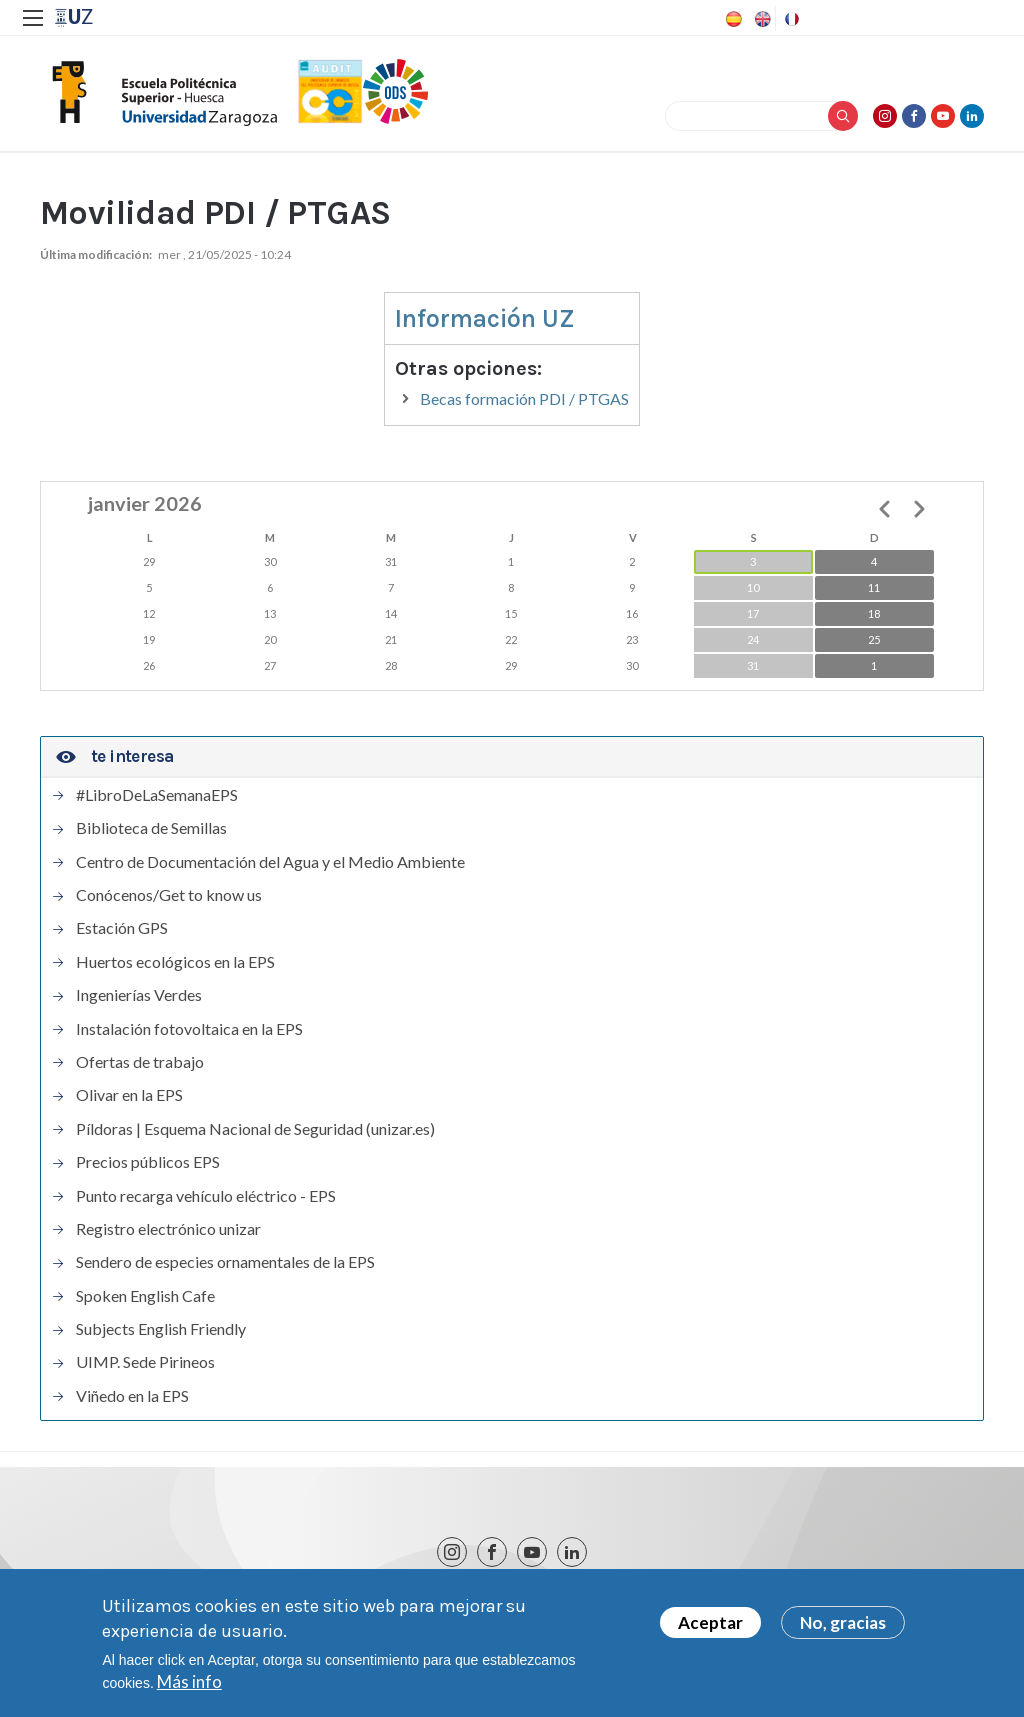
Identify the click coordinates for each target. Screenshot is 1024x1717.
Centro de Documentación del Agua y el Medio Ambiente (270, 862)
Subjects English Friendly (161, 1329)
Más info (189, 1681)
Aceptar (710, 1622)
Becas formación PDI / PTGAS (524, 398)
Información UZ (485, 318)
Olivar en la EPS (129, 1095)
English (761, 19)
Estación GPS (122, 928)
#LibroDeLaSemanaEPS (157, 795)
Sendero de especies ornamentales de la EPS (225, 1262)
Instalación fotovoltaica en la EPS (189, 1029)
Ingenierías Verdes (139, 995)
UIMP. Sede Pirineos (145, 1362)
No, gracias (843, 1622)
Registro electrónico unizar (168, 1229)
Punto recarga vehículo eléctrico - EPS (206, 1196)
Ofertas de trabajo (140, 1062)
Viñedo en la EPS (132, 1396)
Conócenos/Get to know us (169, 895)
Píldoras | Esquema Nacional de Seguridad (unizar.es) (255, 1129)
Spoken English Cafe (145, 1296)
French (790, 19)
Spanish (732, 19)
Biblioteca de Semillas (151, 828)
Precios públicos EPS (148, 1162)
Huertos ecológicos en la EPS (175, 962)
